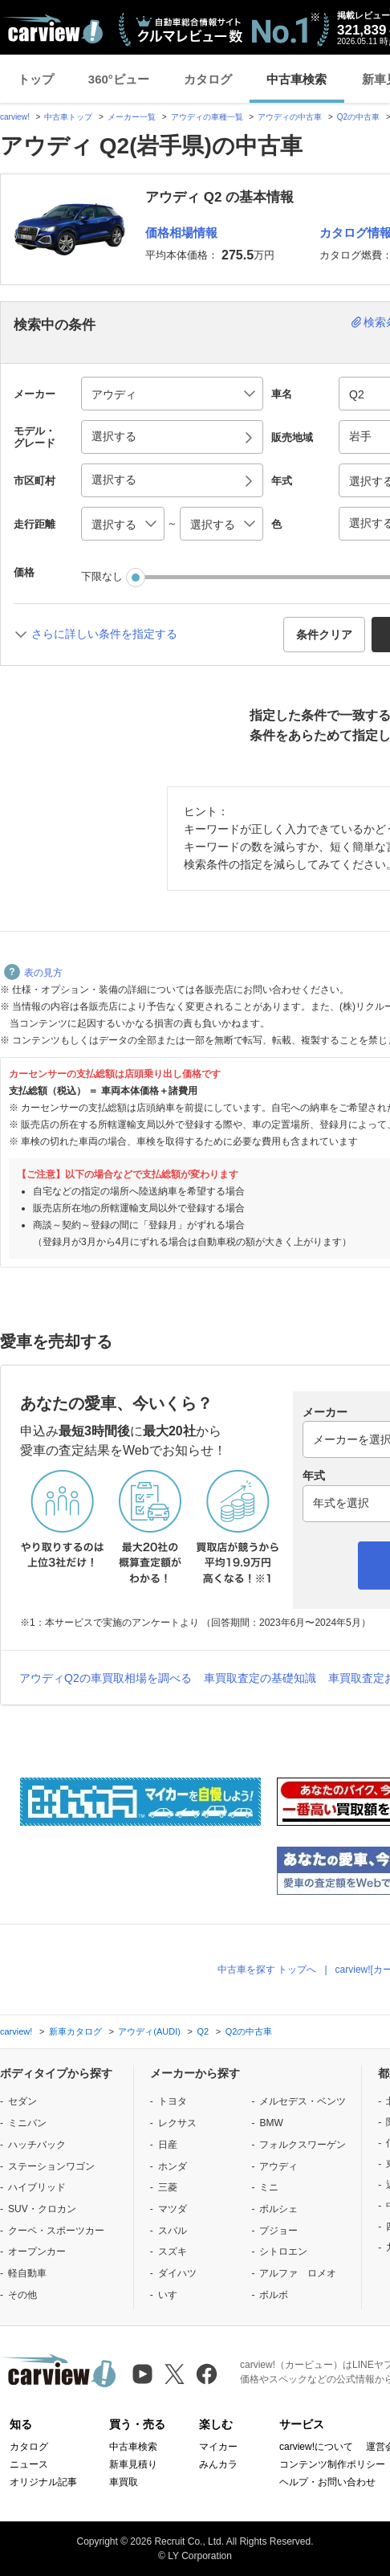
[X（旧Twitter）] (174, 2374)
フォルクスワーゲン (302, 2144)
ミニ (268, 2187)
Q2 (203, 2031)
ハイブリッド (37, 2187)
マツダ (172, 2209)
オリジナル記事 (43, 2482)
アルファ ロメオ (297, 2273)
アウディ (278, 2166)
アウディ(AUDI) (149, 2031)
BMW (270, 2123)
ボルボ (273, 2294)
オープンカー (37, 2251)
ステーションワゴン (51, 2166)
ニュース (29, 2464)
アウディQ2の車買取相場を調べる (105, 1678)
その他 (22, 2294)
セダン (22, 2101)
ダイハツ (177, 2273)
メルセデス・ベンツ (302, 2101)
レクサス (177, 2123)
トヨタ (172, 2101)
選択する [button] (113, 436)
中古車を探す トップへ (266, 1969)
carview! (15, 116)
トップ (36, 79)
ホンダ (172, 2166)
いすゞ (172, 2294)
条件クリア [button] (324, 634)
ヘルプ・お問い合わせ (327, 2482)
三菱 (167, 2187)
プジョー (278, 2230)
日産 (167, 2144)
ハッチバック (37, 2144)
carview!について (316, 2446)
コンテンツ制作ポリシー (332, 2464)
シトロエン (283, 2251)
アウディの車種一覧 (207, 116)
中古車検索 (296, 79)
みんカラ (218, 2464)
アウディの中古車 (290, 116)
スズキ (172, 2251)
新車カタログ (75, 2031)
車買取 (123, 2482)
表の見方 (33, 972)
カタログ (208, 79)
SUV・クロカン (42, 2209)
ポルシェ (278, 2209)
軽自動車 (27, 2273)
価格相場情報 (181, 232)
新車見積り (133, 2464)
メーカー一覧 (132, 116)
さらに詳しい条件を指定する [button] (104, 633)
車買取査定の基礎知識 (260, 1678)
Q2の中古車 (358, 116)
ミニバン (27, 2123)
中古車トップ (68, 116)
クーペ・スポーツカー (56, 2230)
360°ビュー (118, 79)
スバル (172, 2230)
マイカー (218, 2446)
